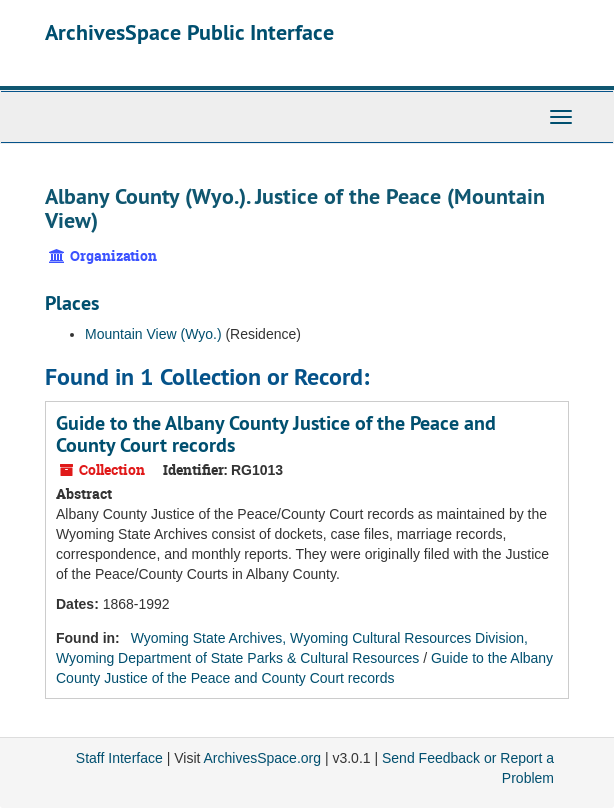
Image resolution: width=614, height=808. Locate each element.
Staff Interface (119, 758)
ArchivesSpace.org (263, 758)
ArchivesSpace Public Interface (189, 32)
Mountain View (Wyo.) (153, 334)
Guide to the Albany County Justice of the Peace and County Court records (276, 434)
